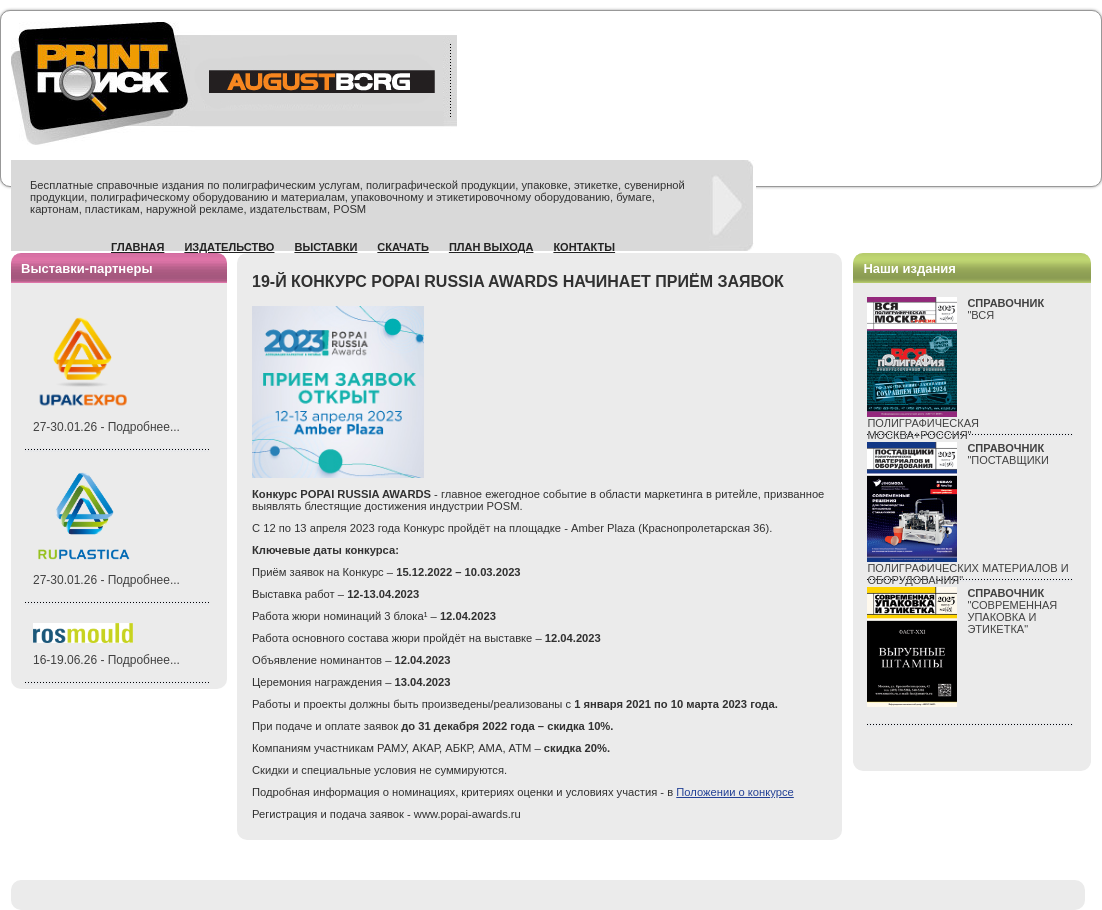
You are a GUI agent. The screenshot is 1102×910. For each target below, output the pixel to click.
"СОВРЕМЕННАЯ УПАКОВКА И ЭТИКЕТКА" (1012, 611)
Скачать (403, 247)
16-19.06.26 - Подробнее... (106, 660)
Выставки (325, 247)
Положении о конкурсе (735, 792)
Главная (137, 247)
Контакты (584, 247)
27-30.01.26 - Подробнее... (106, 427)
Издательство (229, 247)
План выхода (491, 247)
